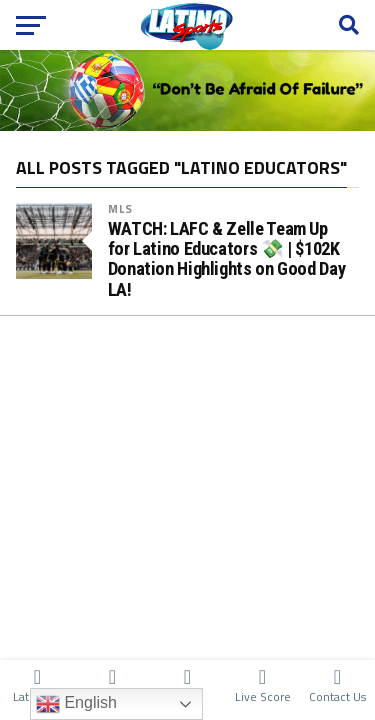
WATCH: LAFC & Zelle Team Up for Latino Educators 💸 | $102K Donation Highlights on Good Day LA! (227, 259)
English (76, 704)
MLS (120, 208)
